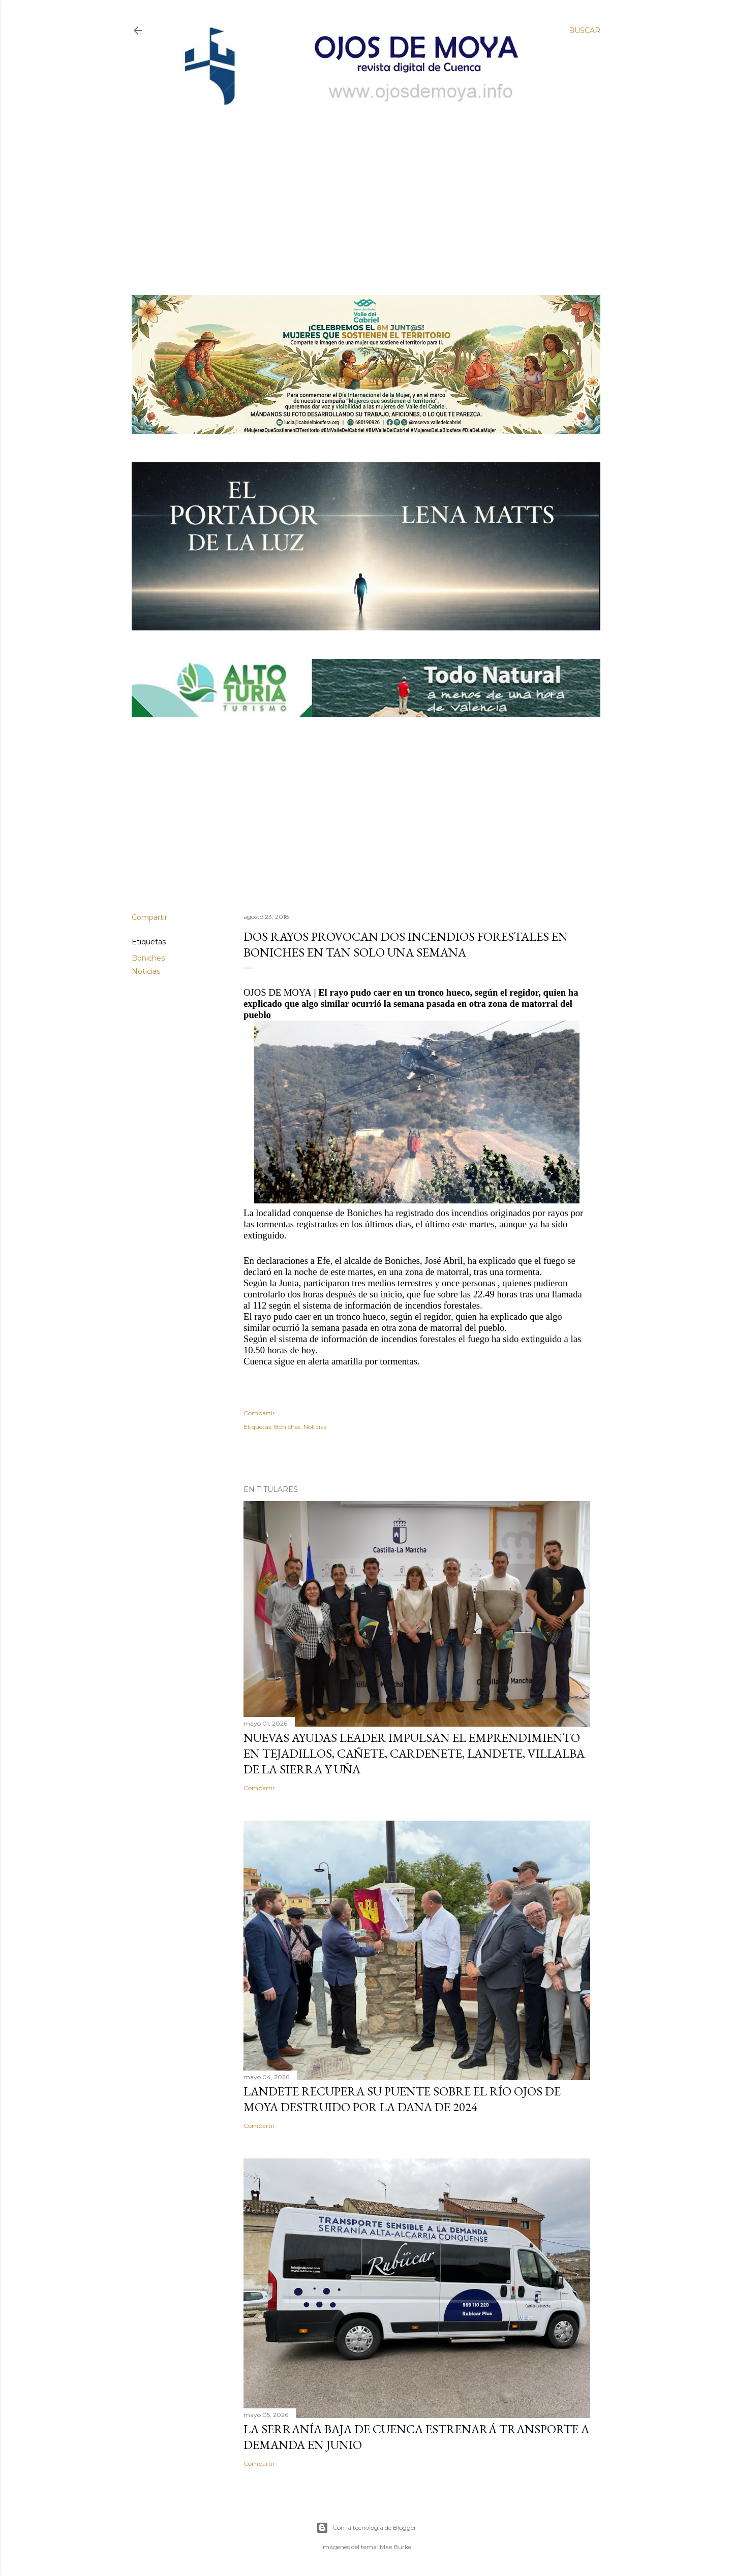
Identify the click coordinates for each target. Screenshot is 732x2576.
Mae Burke (395, 2547)
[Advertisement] (357, 186)
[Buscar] (584, 30)
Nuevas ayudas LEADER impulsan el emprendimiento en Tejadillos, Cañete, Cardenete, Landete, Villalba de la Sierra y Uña (414, 1753)
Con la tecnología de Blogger (366, 2528)
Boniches (148, 958)
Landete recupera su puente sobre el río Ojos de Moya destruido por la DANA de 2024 (402, 2099)
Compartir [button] (149, 917)
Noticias (146, 971)
